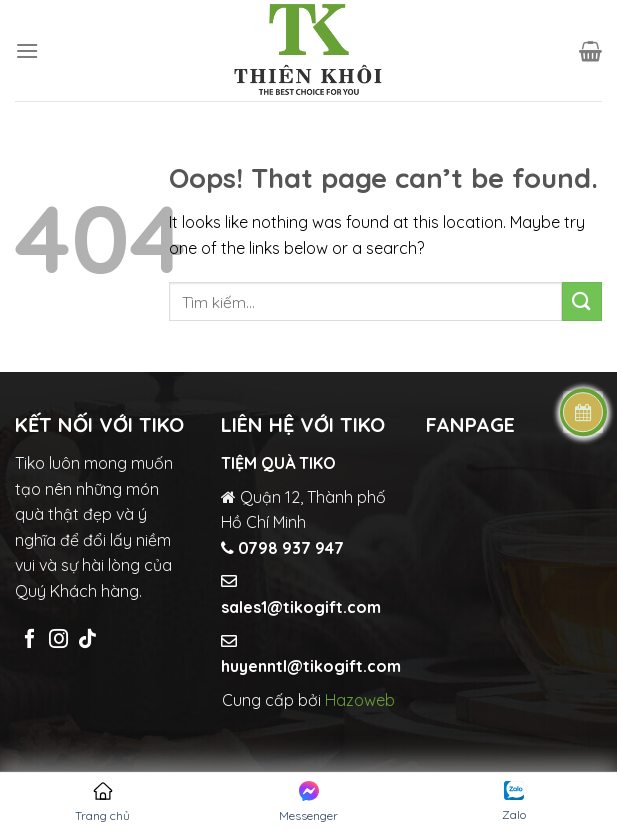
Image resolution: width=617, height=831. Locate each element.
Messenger (308, 802)
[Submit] (582, 301)
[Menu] (27, 50)
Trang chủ (102, 802)
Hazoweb (360, 700)
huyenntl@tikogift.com (311, 666)
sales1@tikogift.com (301, 607)
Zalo (514, 801)
